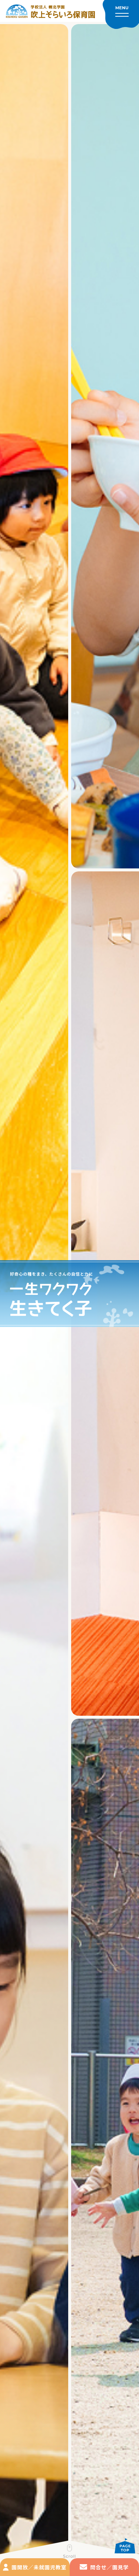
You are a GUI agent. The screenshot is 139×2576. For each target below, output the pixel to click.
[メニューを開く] (121, 14)
